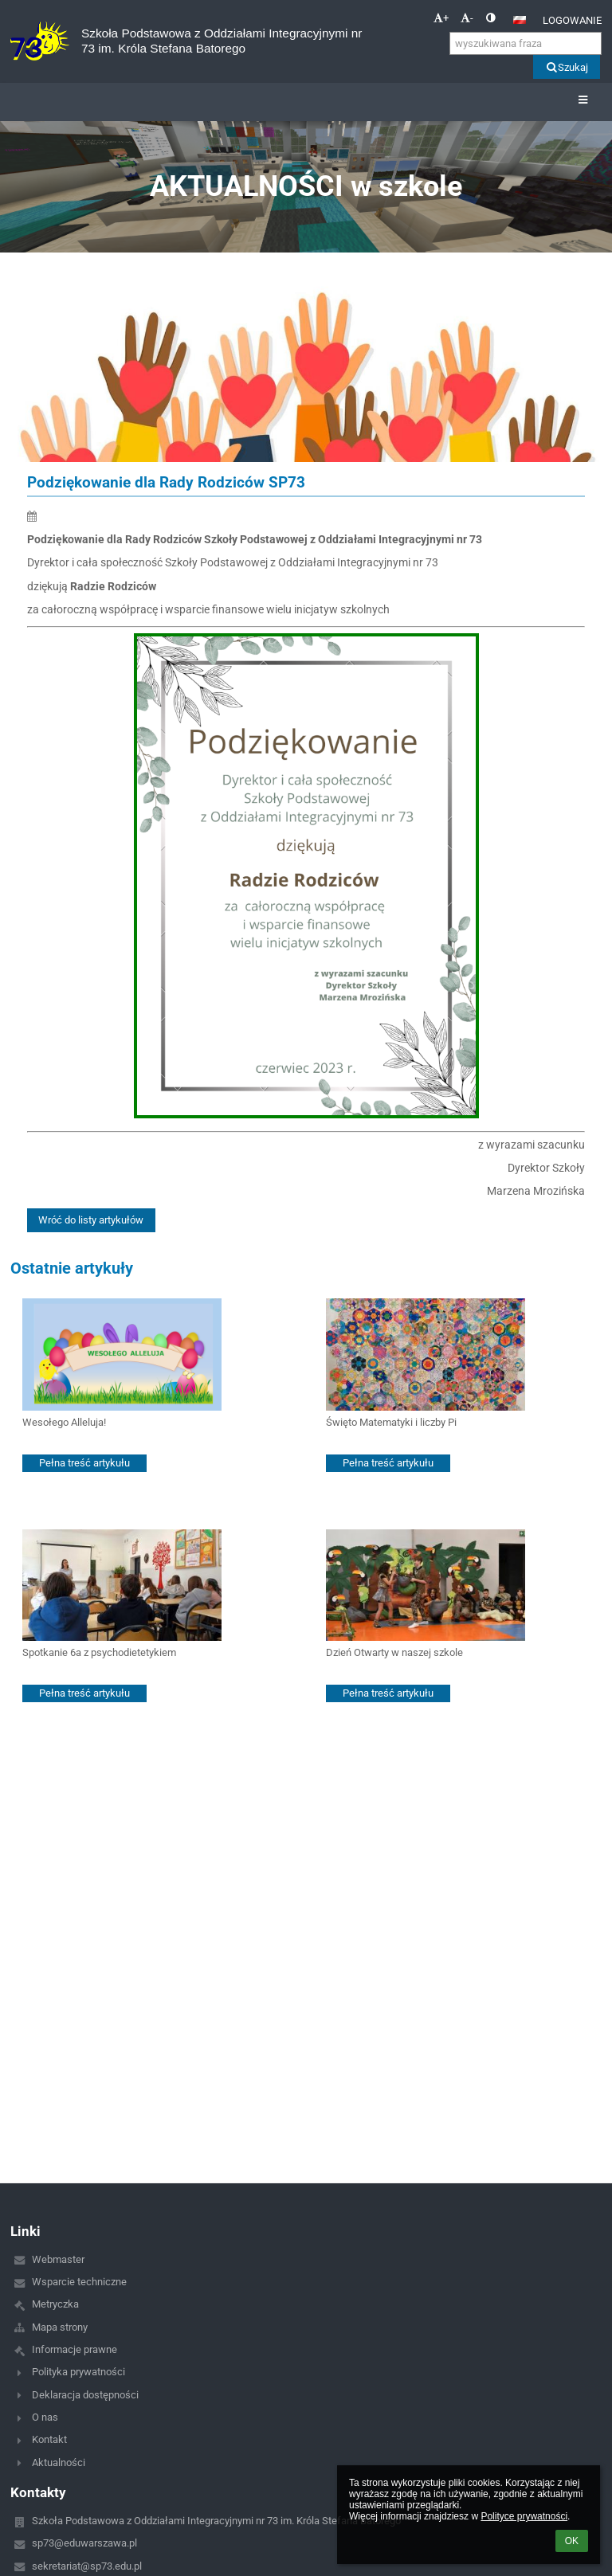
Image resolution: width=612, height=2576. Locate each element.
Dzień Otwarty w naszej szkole (394, 1652)
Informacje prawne (74, 2349)
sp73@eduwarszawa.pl (84, 2543)
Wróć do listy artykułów (90, 1220)
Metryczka (55, 2304)
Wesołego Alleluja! (64, 1422)
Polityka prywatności (78, 2372)
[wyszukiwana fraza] (525, 43)
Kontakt (49, 2439)
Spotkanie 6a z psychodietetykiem (99, 1652)
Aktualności (58, 2462)
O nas (45, 2417)
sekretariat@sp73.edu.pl (87, 2566)
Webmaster (58, 2259)
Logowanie (572, 20)
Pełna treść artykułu (84, 1463)
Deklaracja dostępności (85, 2395)
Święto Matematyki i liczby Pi (391, 1422)
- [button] (467, 18)
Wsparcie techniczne (79, 2282)
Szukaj (566, 67)
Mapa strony (60, 2327)
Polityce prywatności (524, 2516)
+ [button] (441, 18)
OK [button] (572, 2541)
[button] (520, 19)
